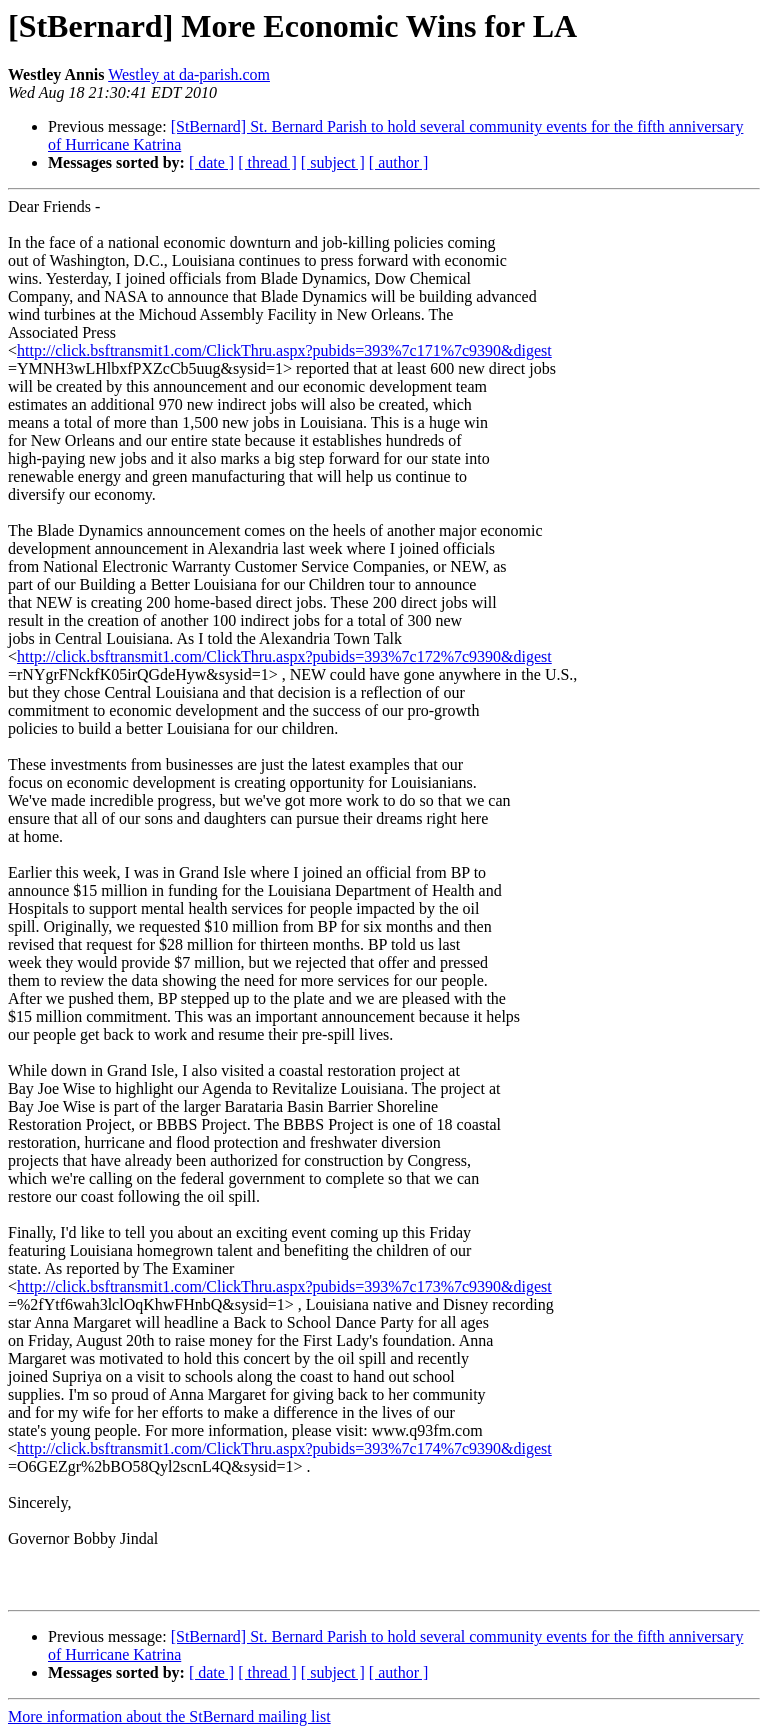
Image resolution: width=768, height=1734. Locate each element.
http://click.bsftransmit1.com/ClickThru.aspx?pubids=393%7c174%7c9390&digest (284, 1448)
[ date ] (211, 162)
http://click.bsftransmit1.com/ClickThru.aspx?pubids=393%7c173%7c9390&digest (284, 1286)
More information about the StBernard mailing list (169, 1716)
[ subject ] (333, 162)
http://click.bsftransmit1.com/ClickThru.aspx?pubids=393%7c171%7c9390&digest (284, 350)
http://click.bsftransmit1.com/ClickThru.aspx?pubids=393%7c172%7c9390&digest (284, 656)
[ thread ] (267, 162)
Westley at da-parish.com (189, 74)
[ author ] (399, 162)
